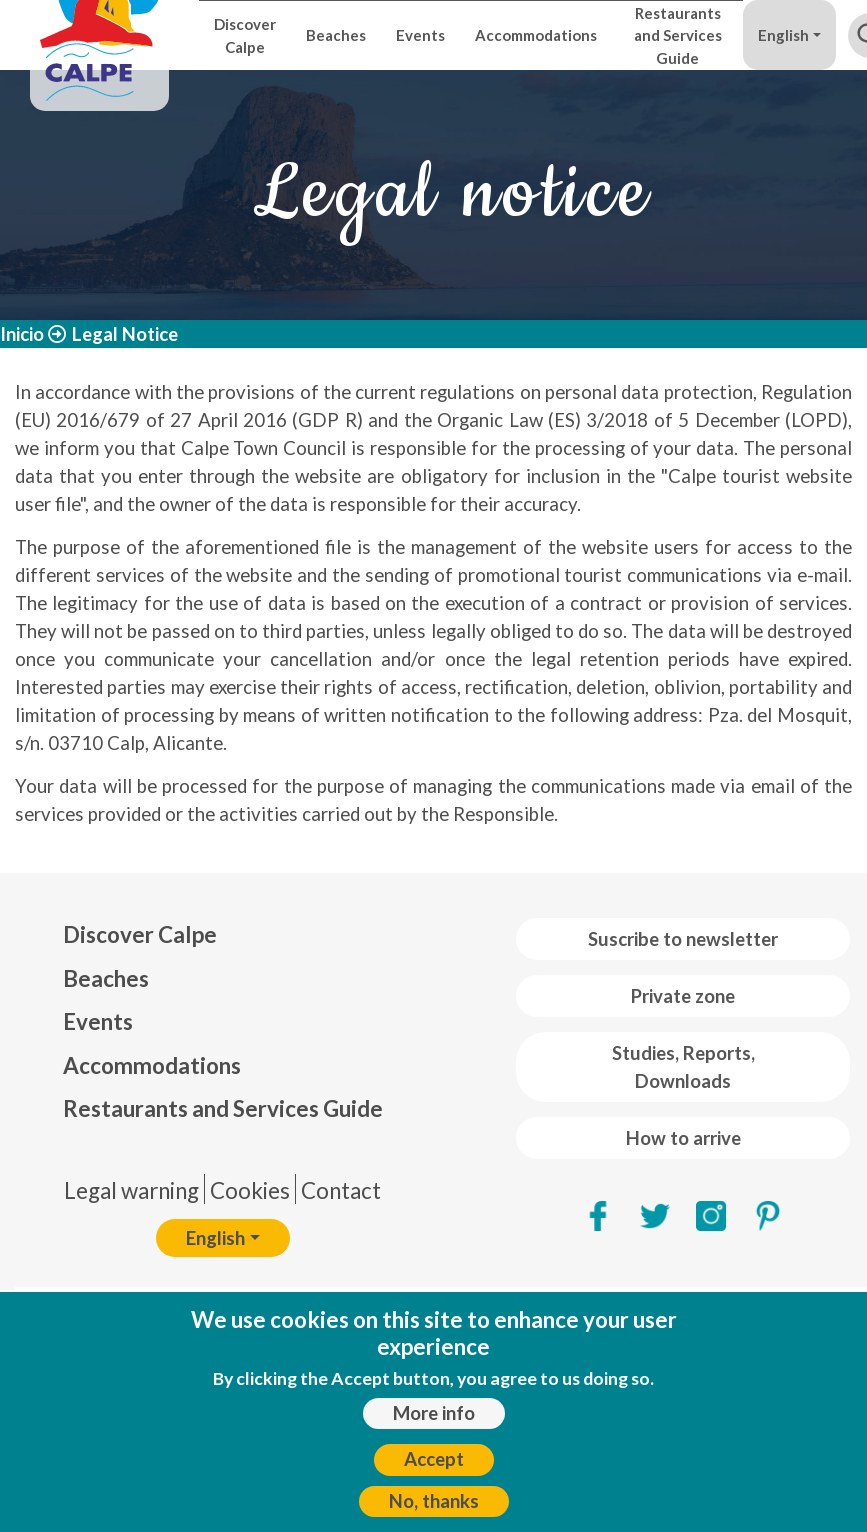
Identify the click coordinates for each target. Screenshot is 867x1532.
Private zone (683, 996)
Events (420, 35)
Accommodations (536, 35)
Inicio (22, 334)
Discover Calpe (245, 35)
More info (434, 1413)
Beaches (336, 35)
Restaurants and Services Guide (678, 35)
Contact (341, 1190)
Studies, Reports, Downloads (683, 1067)
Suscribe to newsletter (683, 939)
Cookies (250, 1190)
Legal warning (131, 1190)
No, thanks (434, 1501)
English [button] (783, 35)
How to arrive (683, 1138)
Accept (434, 1459)
